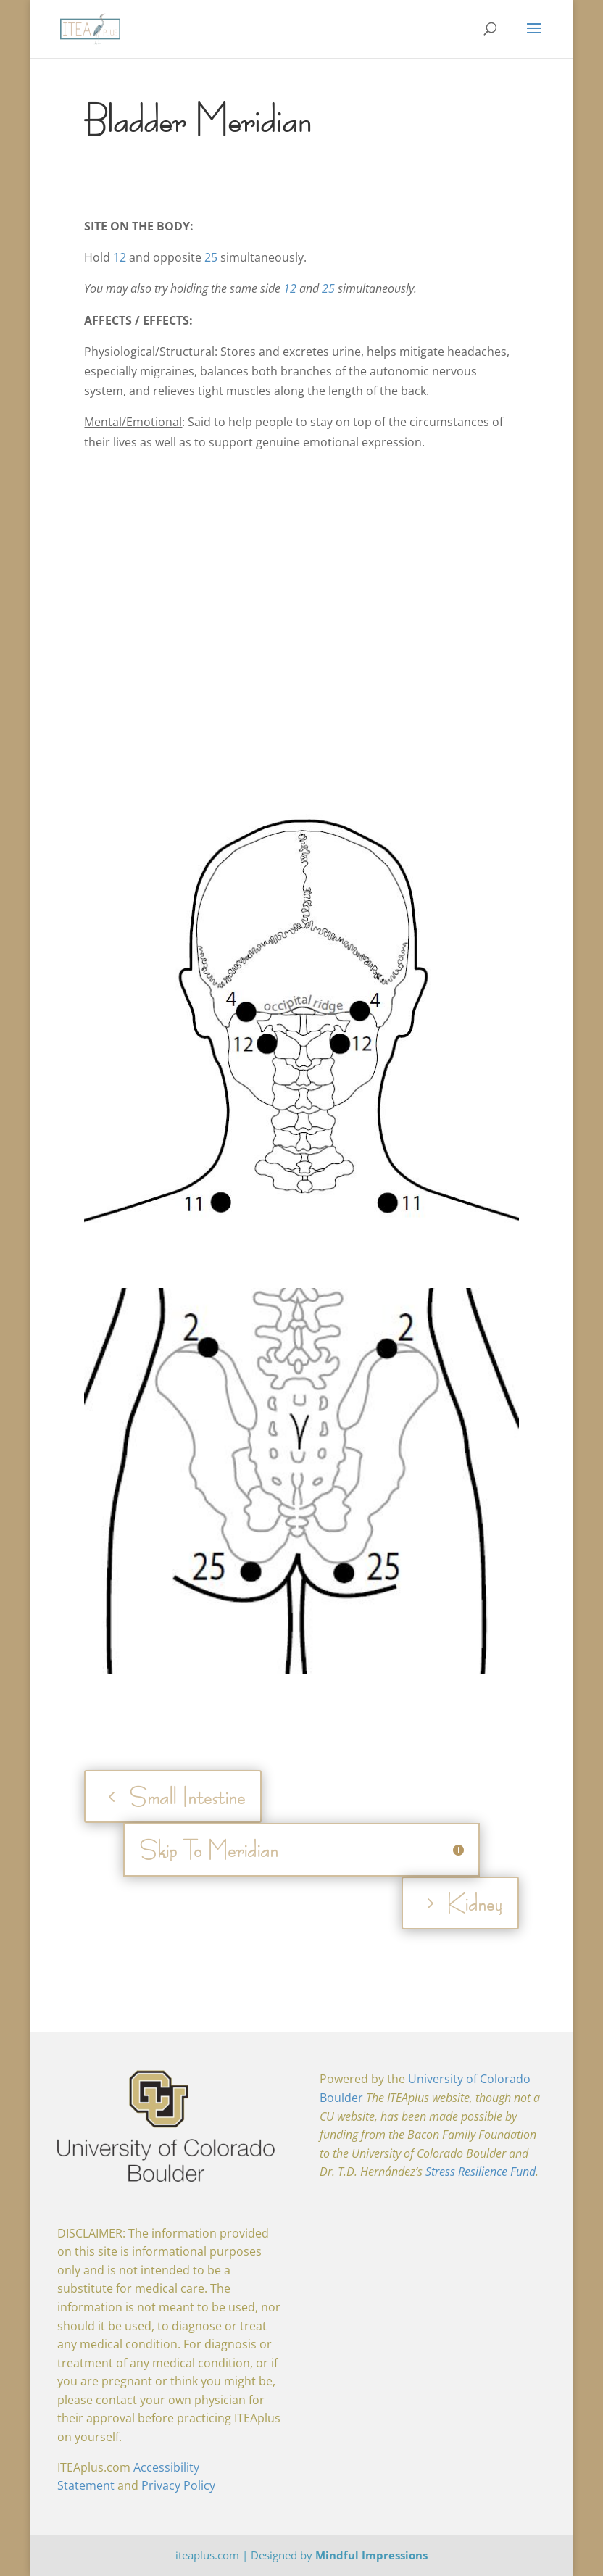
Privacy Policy (178, 2485)
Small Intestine (187, 1796)
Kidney (474, 1903)
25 (210, 257)
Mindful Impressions (371, 2555)
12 (119, 257)
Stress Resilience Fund (480, 2172)
